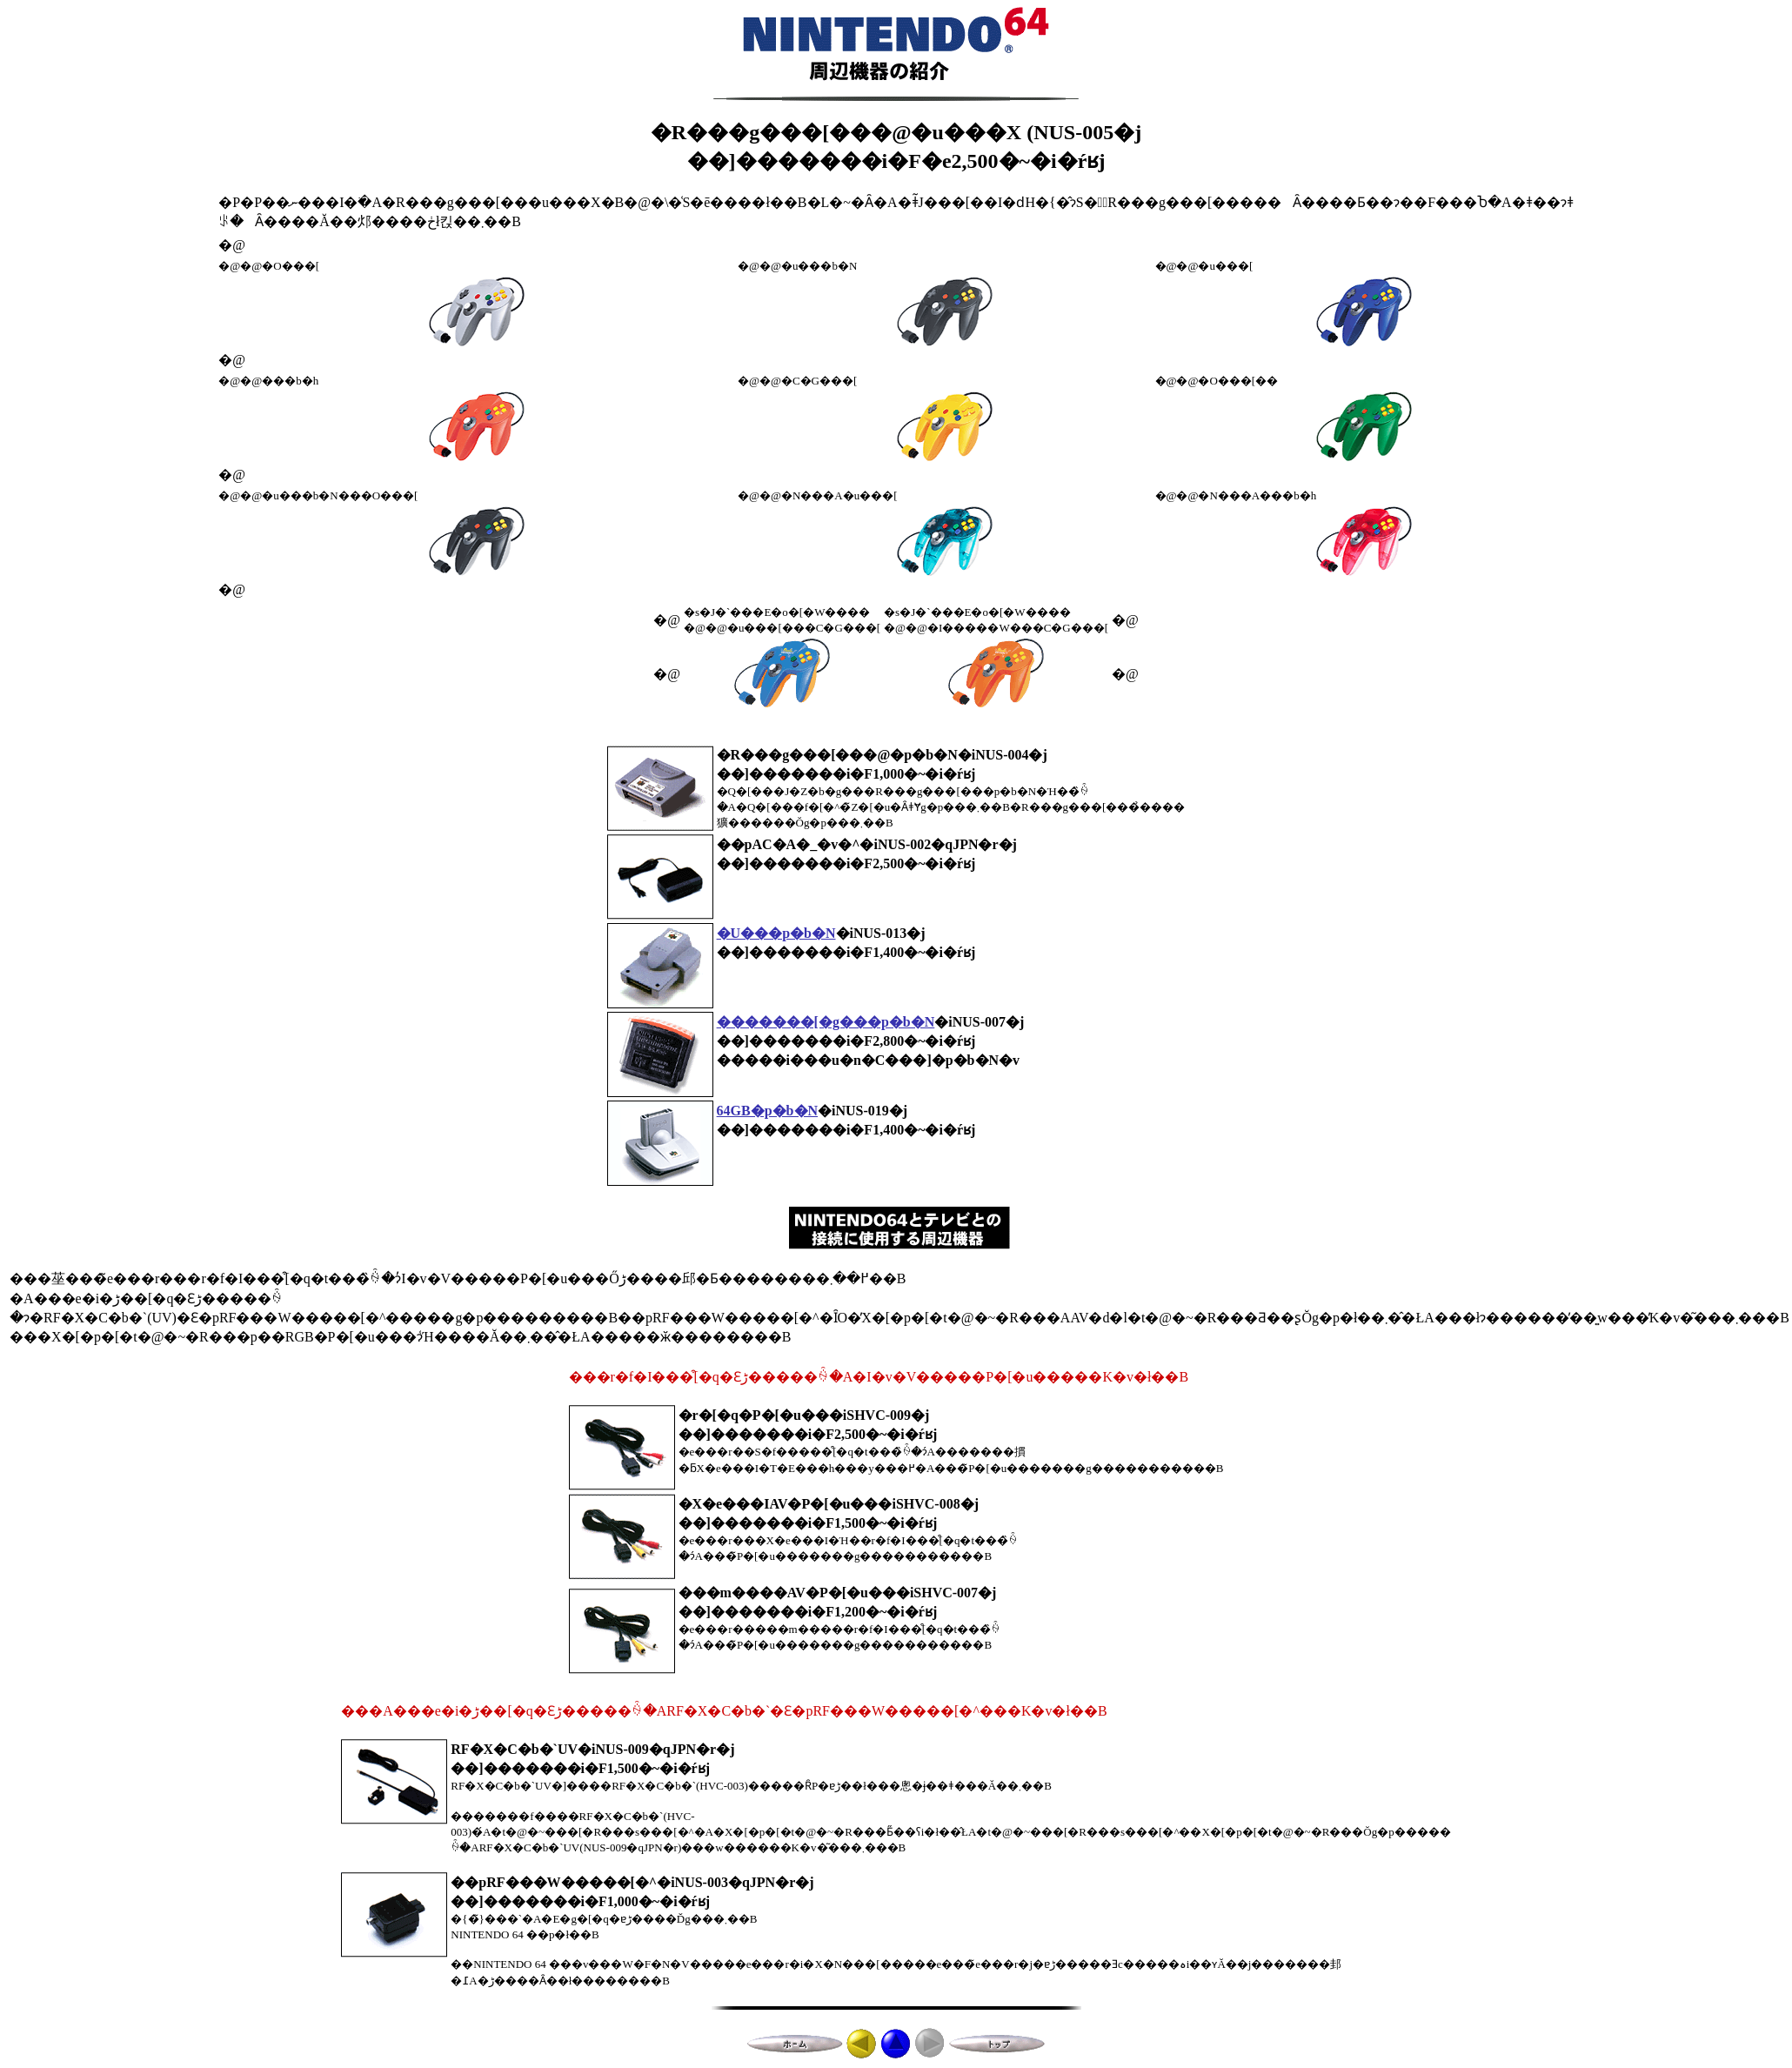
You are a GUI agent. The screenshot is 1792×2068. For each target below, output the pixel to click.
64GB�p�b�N (767, 1110)
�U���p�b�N (776, 933)
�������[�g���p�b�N (826, 1021)
